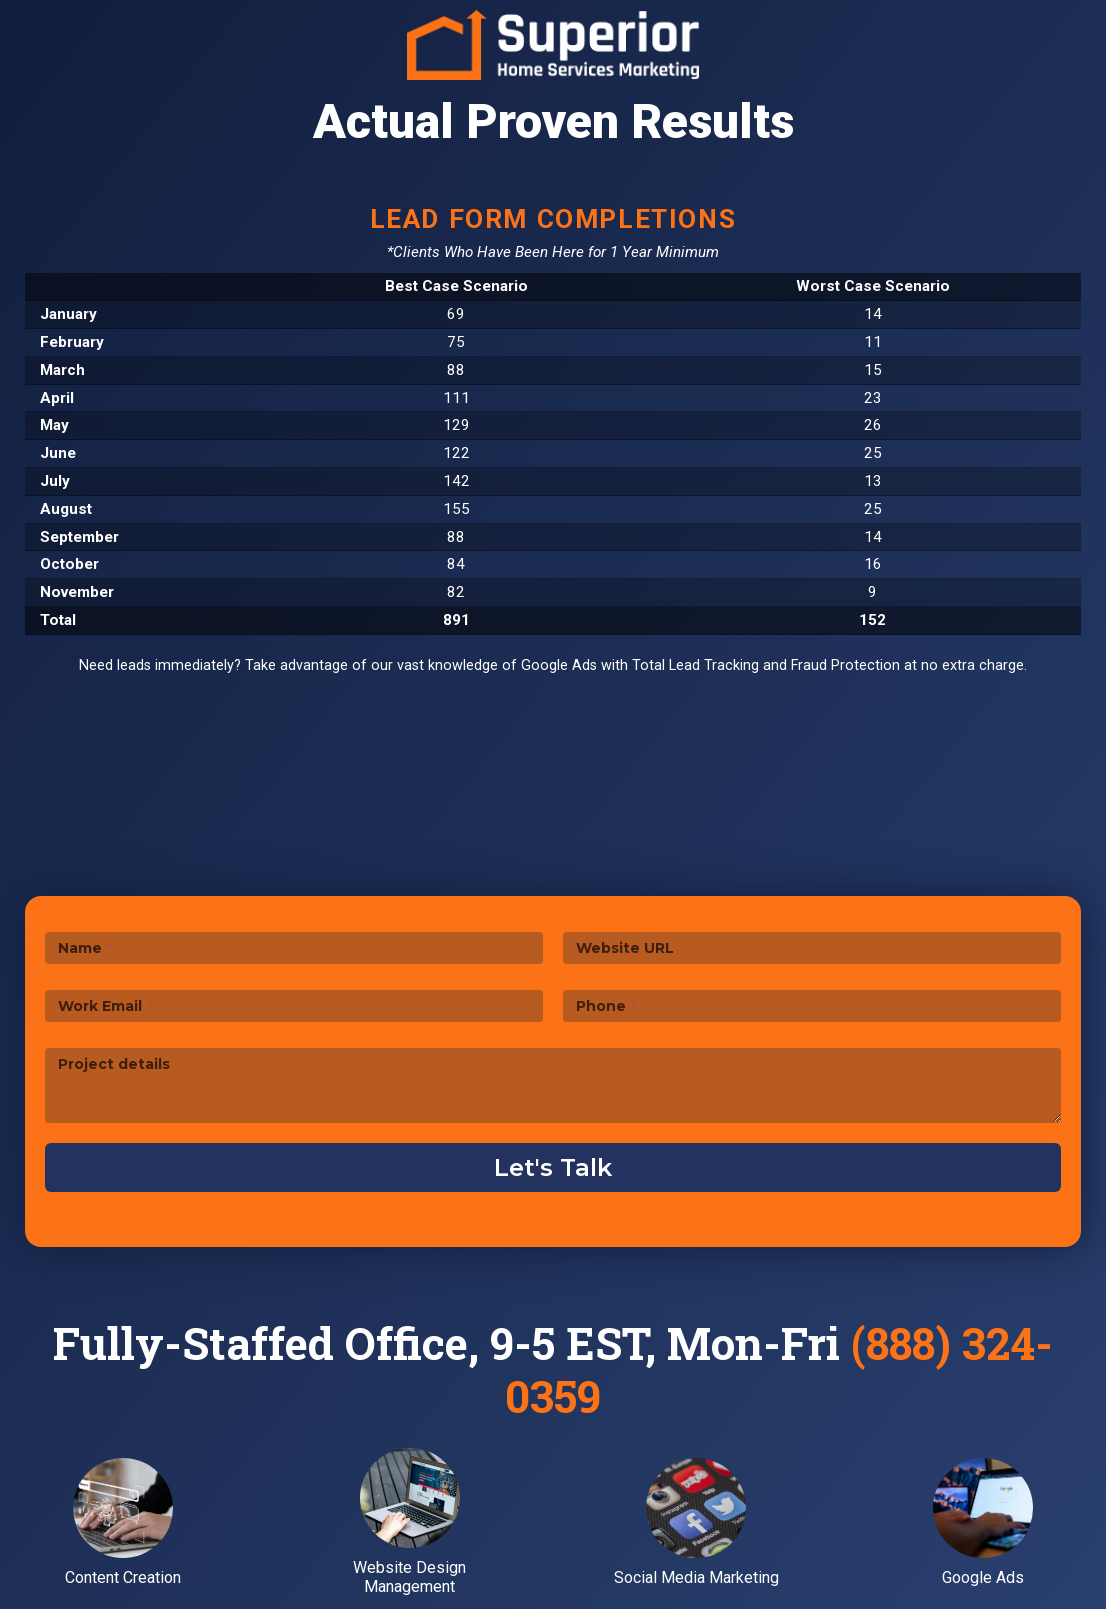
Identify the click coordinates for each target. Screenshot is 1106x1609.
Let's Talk (553, 1167)
